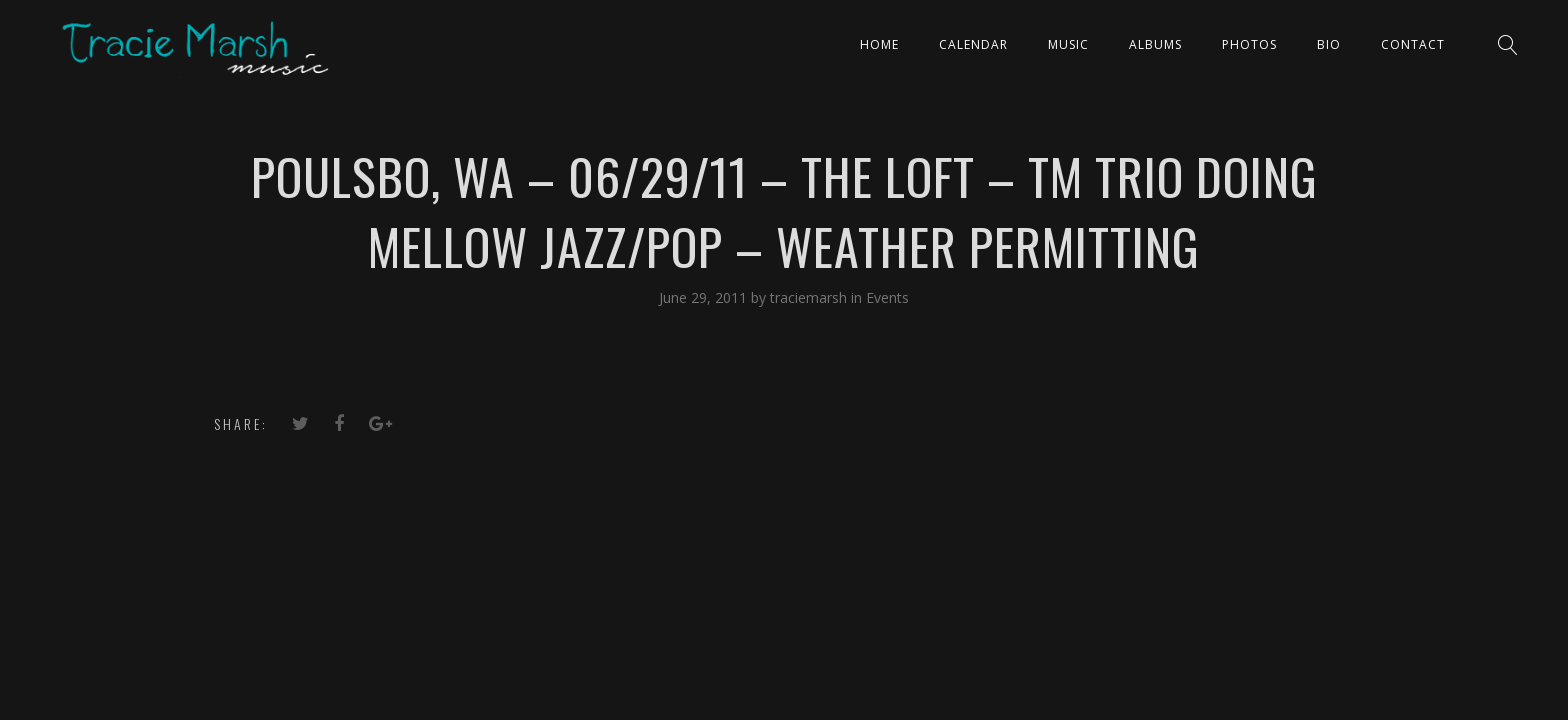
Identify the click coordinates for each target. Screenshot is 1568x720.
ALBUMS (1155, 44)
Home (879, 44)
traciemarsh (810, 297)
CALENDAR (973, 44)
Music (1068, 44)
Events (887, 297)
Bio (1329, 44)
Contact (1413, 44)
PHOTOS (1249, 44)
